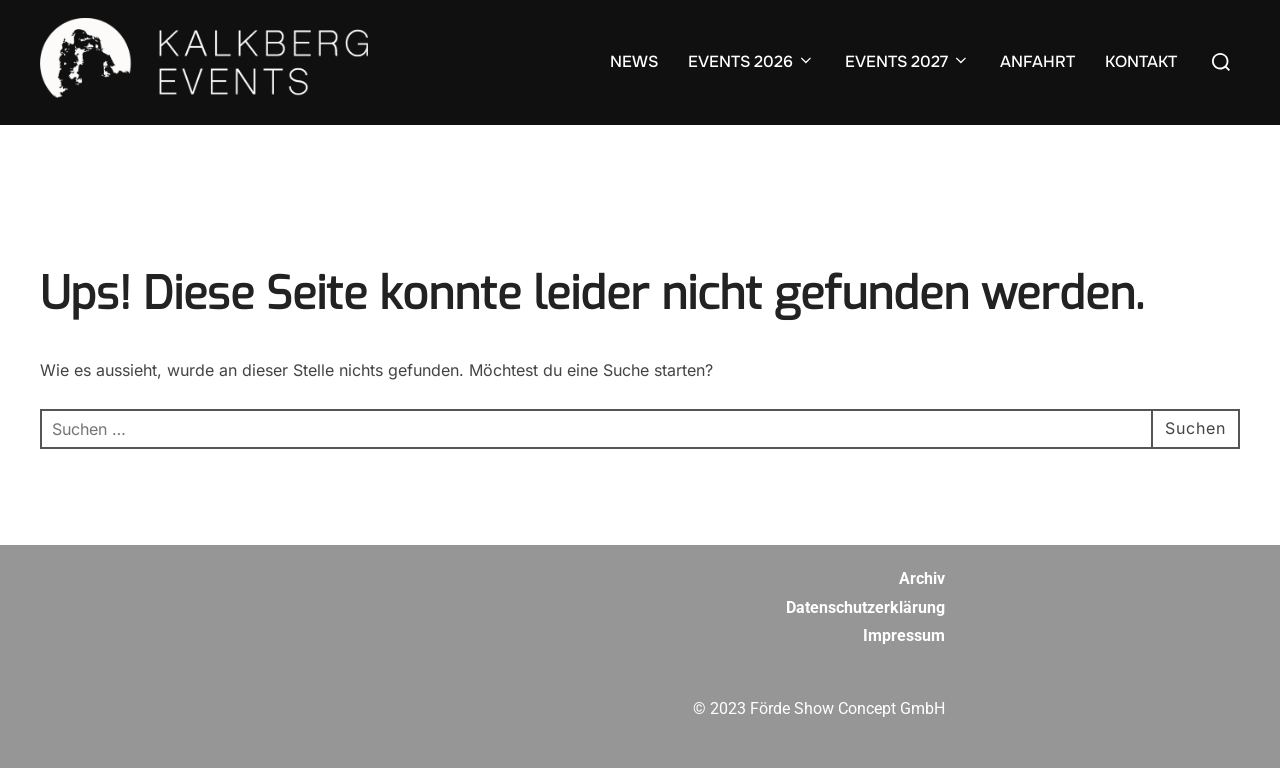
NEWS (634, 61)
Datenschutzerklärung (865, 607)
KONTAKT (1141, 61)
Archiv (922, 578)
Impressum (904, 635)
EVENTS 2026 (751, 61)
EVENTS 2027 (907, 61)
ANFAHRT (1037, 61)
